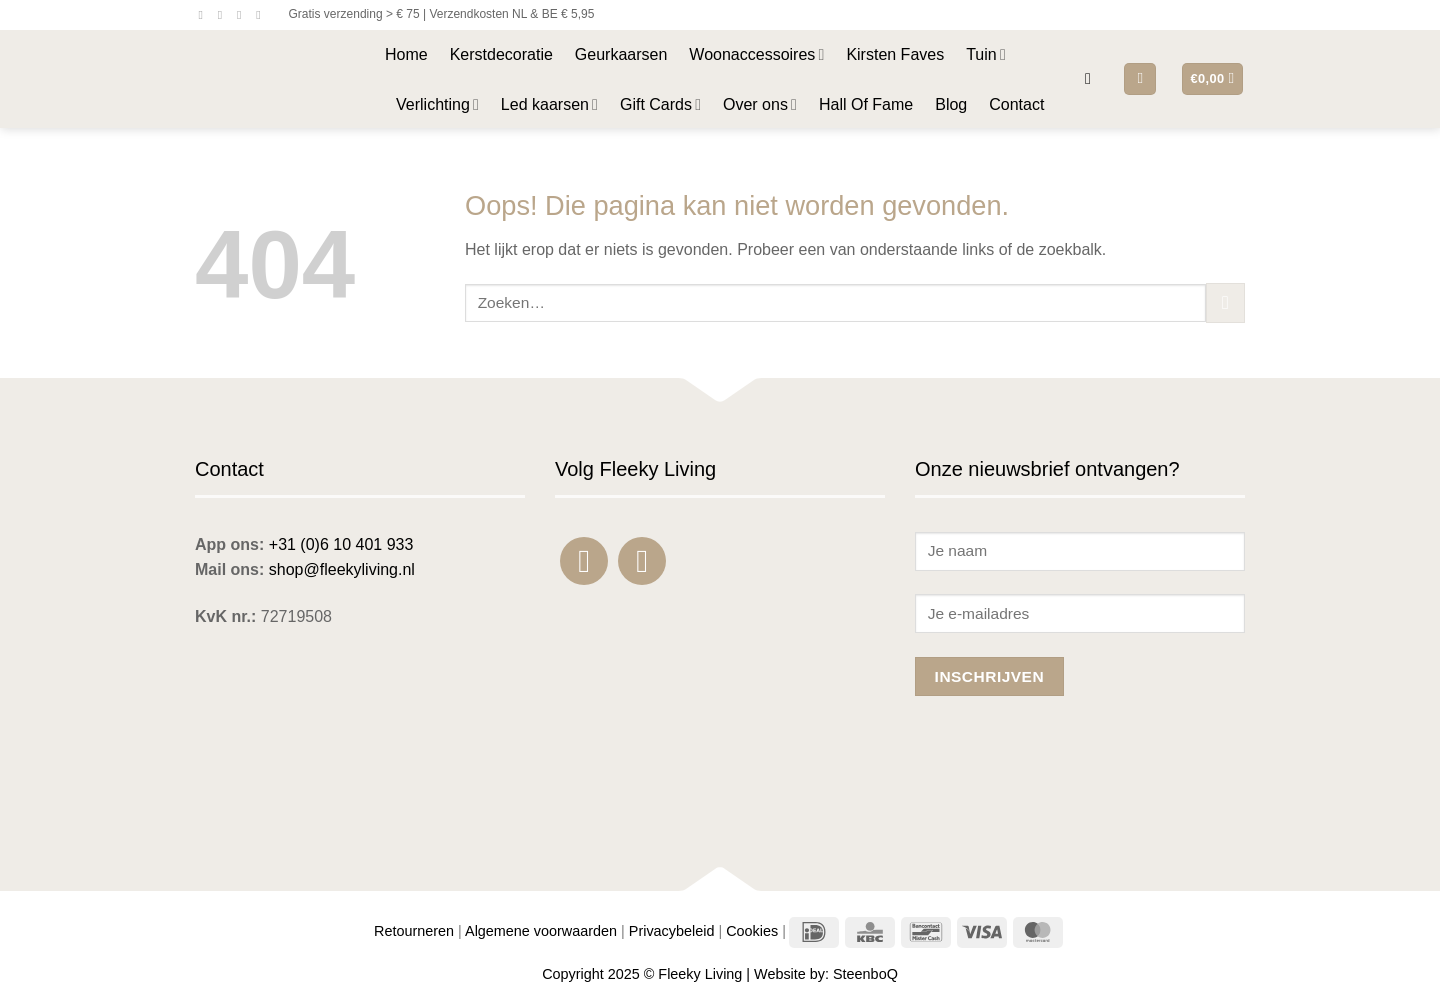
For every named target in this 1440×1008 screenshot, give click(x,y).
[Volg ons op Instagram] (224, 15)
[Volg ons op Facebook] (205, 15)
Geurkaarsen (621, 54)
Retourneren (414, 931)
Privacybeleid (672, 931)
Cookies (752, 931)
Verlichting (437, 104)
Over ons (760, 104)
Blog (951, 104)
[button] (1093, 78)
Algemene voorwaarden (541, 931)
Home (406, 54)
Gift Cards (660, 104)
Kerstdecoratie (501, 54)
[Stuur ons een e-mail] (243, 15)
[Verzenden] (1225, 302)
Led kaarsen (549, 104)
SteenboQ (865, 974)
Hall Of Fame (866, 104)
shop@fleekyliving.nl (342, 569)
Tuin (986, 54)
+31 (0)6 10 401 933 (341, 544)
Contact (1016, 104)
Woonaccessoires (756, 54)
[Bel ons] (262, 15)
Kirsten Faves (895, 54)
